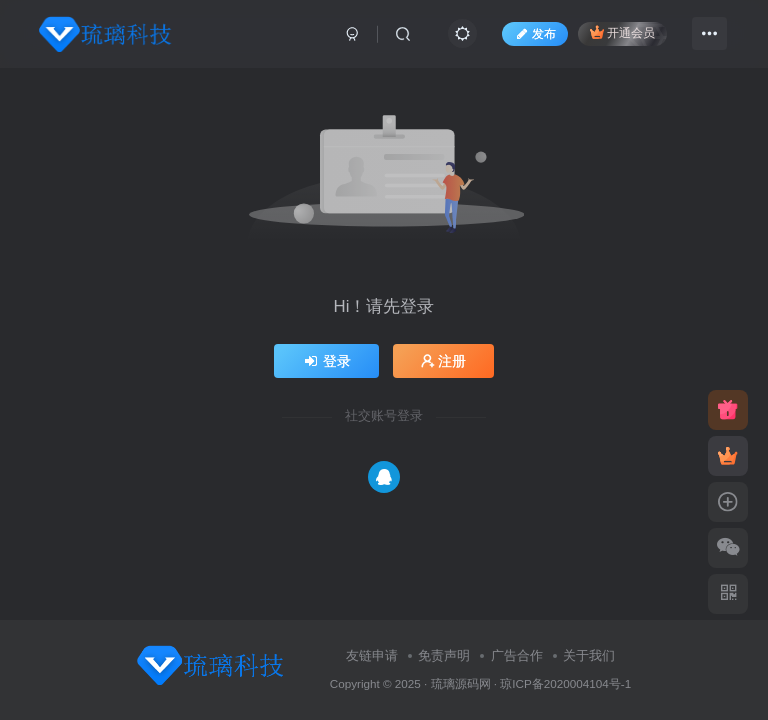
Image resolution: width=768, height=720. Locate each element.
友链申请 (372, 655)
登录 (327, 361)
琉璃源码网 (461, 683)
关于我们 (589, 655)
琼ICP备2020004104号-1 (565, 683)
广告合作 (517, 655)
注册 (444, 361)
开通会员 (622, 32)
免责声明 (444, 655)
